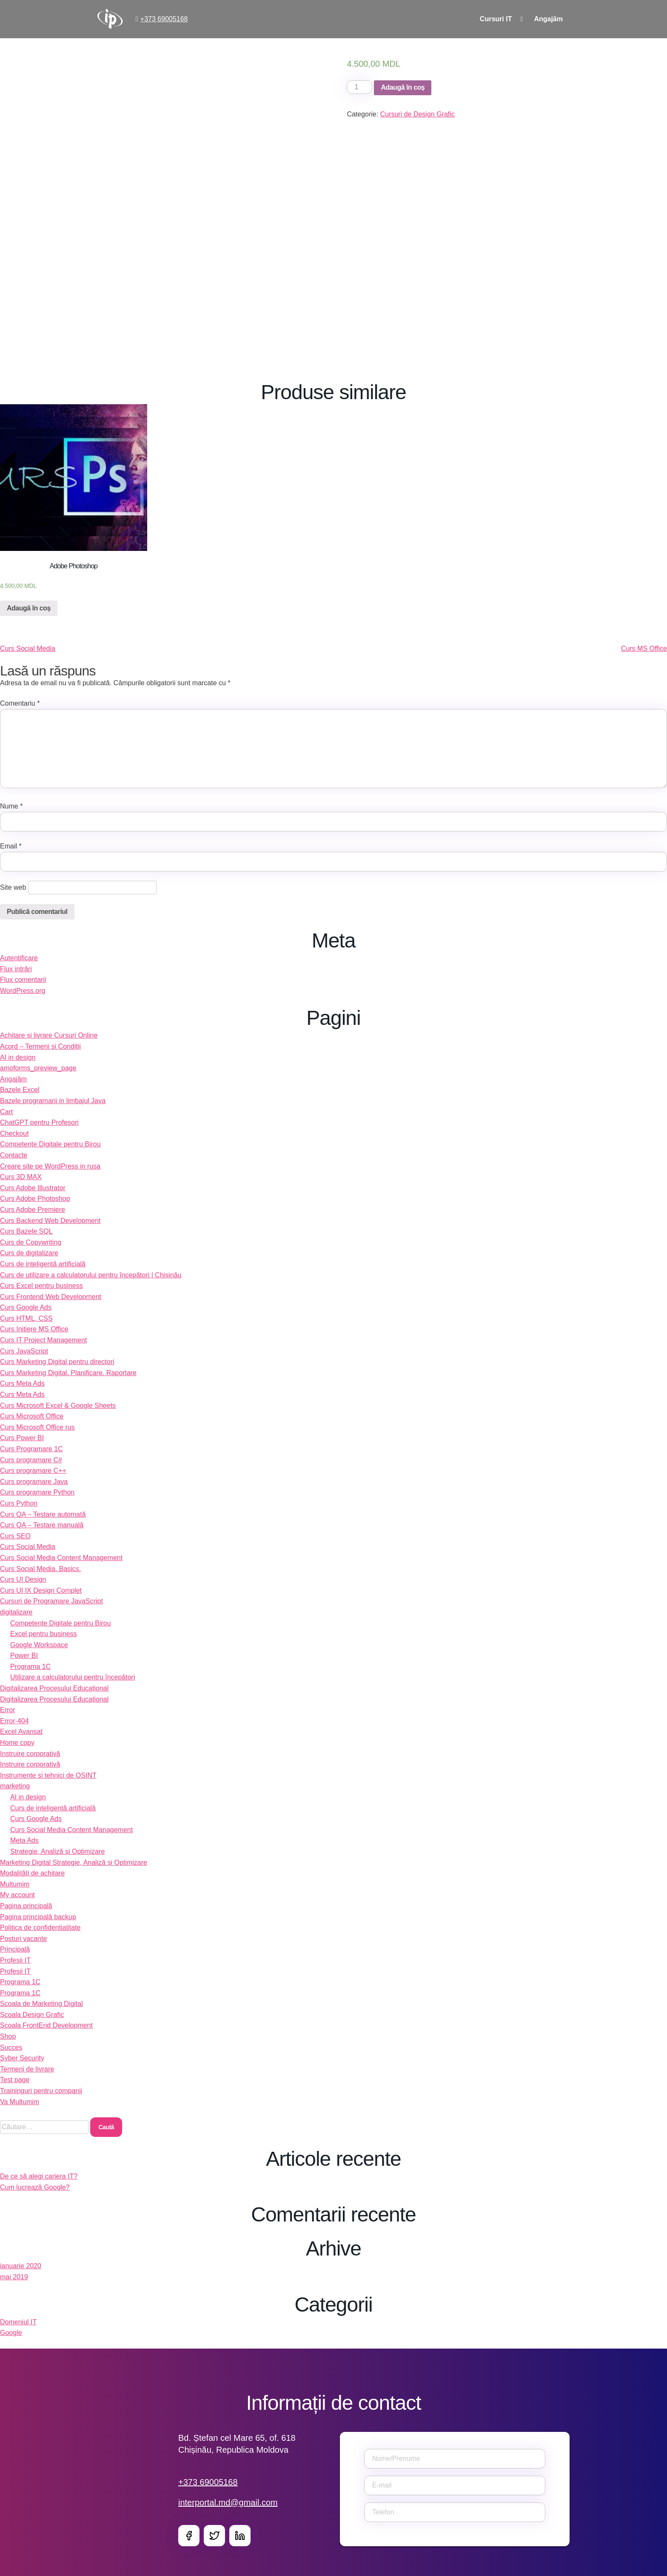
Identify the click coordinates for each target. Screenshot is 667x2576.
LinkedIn (240, 2536)
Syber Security (22, 2058)
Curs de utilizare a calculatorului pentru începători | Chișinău (91, 1275)
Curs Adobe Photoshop (35, 1198)
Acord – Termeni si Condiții (40, 1046)
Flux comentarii (23, 979)
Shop (8, 2036)
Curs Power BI (22, 1437)
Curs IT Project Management (43, 1340)
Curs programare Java (34, 1481)
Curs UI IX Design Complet (41, 1590)
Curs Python (18, 1503)
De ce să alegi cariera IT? (38, 2176)
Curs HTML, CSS (26, 1318)
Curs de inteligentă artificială (43, 1264)
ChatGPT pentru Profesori (39, 1122)
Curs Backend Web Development (50, 1220)
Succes (11, 2047)
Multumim (14, 1884)
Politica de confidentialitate (40, 1927)
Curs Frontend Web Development (50, 1296)
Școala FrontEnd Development (46, 2025)
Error (7, 1710)
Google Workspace (39, 1644)
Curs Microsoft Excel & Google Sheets (58, 1405)
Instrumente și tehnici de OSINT (48, 1775)
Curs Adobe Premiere (32, 1209)
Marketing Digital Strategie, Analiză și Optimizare (73, 1862)
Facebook (189, 2536)
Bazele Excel (20, 1089)
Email (11, 846)
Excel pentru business (43, 1633)
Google (11, 2332)
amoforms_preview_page (38, 1068)
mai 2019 (14, 2277)
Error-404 (14, 1721)
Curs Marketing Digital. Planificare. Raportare (68, 1372)
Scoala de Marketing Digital (41, 2003)
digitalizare (16, 1612)
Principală (15, 1949)
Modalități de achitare (32, 1873)
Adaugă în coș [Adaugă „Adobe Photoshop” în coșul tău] (29, 608)
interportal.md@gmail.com (228, 2502)
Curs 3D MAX (21, 1176)
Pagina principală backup (38, 1917)
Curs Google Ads (25, 1307)
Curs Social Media (27, 648)
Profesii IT (15, 1960)
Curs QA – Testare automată (43, 1514)
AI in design (18, 1057)
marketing (15, 1786)
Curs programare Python (37, 1492)
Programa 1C (30, 1666)
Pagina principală (26, 1905)
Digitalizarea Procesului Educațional (54, 1688)
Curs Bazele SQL (26, 1231)
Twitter (214, 2536)
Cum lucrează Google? (35, 2187)
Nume (11, 806)
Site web (13, 887)
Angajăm (548, 19)
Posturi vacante (23, 1938)
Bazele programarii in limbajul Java (52, 1100)
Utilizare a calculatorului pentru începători (72, 1677)
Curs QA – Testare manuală (41, 1525)
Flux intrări (16, 969)
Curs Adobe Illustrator (33, 1188)
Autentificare (19, 958)
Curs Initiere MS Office (34, 1329)
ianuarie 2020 (20, 2266)
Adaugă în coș (403, 87)
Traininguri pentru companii (41, 2090)
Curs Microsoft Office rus (37, 1427)
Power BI (24, 1655)
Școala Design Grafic (32, 2014)
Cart (6, 1111)
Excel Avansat (21, 1731)
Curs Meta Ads (22, 1383)
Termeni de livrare (27, 2069)
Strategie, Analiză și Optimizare (57, 1851)
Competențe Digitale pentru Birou (50, 1144)
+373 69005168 (164, 19)
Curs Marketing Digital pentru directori (57, 1361)
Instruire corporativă (30, 1753)
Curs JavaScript (24, 1351)
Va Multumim (19, 2101)
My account (17, 1894)
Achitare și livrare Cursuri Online (48, 1035)
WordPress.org (22, 990)
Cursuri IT (496, 19)
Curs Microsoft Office (31, 1416)
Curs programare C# (31, 1460)
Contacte (13, 1155)
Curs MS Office (644, 648)
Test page (14, 2079)
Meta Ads (24, 1840)
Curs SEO (15, 1536)
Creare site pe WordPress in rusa (50, 1166)
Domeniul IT (18, 2322)
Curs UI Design (23, 1579)
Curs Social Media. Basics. (40, 1568)
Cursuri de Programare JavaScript (51, 1601)
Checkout (14, 1133)
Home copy (17, 1742)
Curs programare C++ (33, 1470)
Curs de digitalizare (29, 1253)
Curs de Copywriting (30, 1242)
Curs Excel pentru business (41, 1285)
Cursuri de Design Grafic (417, 114)
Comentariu (20, 703)
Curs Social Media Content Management (61, 1557)
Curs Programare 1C (31, 1449)
